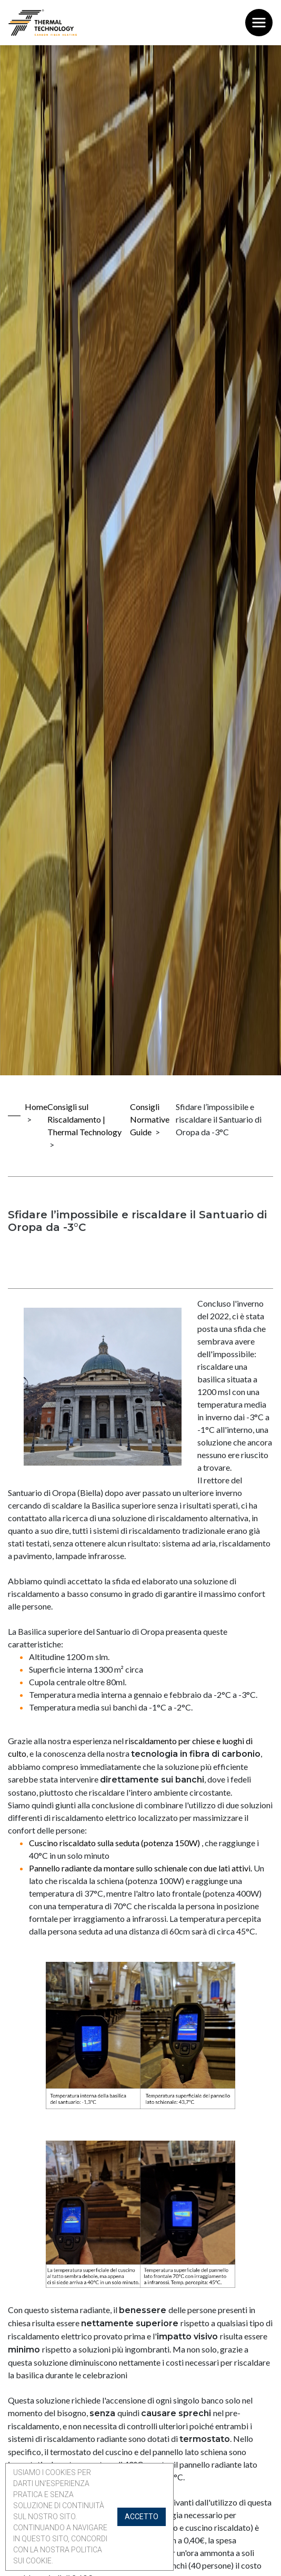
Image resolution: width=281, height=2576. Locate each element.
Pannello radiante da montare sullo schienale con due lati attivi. (140, 1868)
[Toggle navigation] (259, 22)
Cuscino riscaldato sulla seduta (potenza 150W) (115, 1843)
